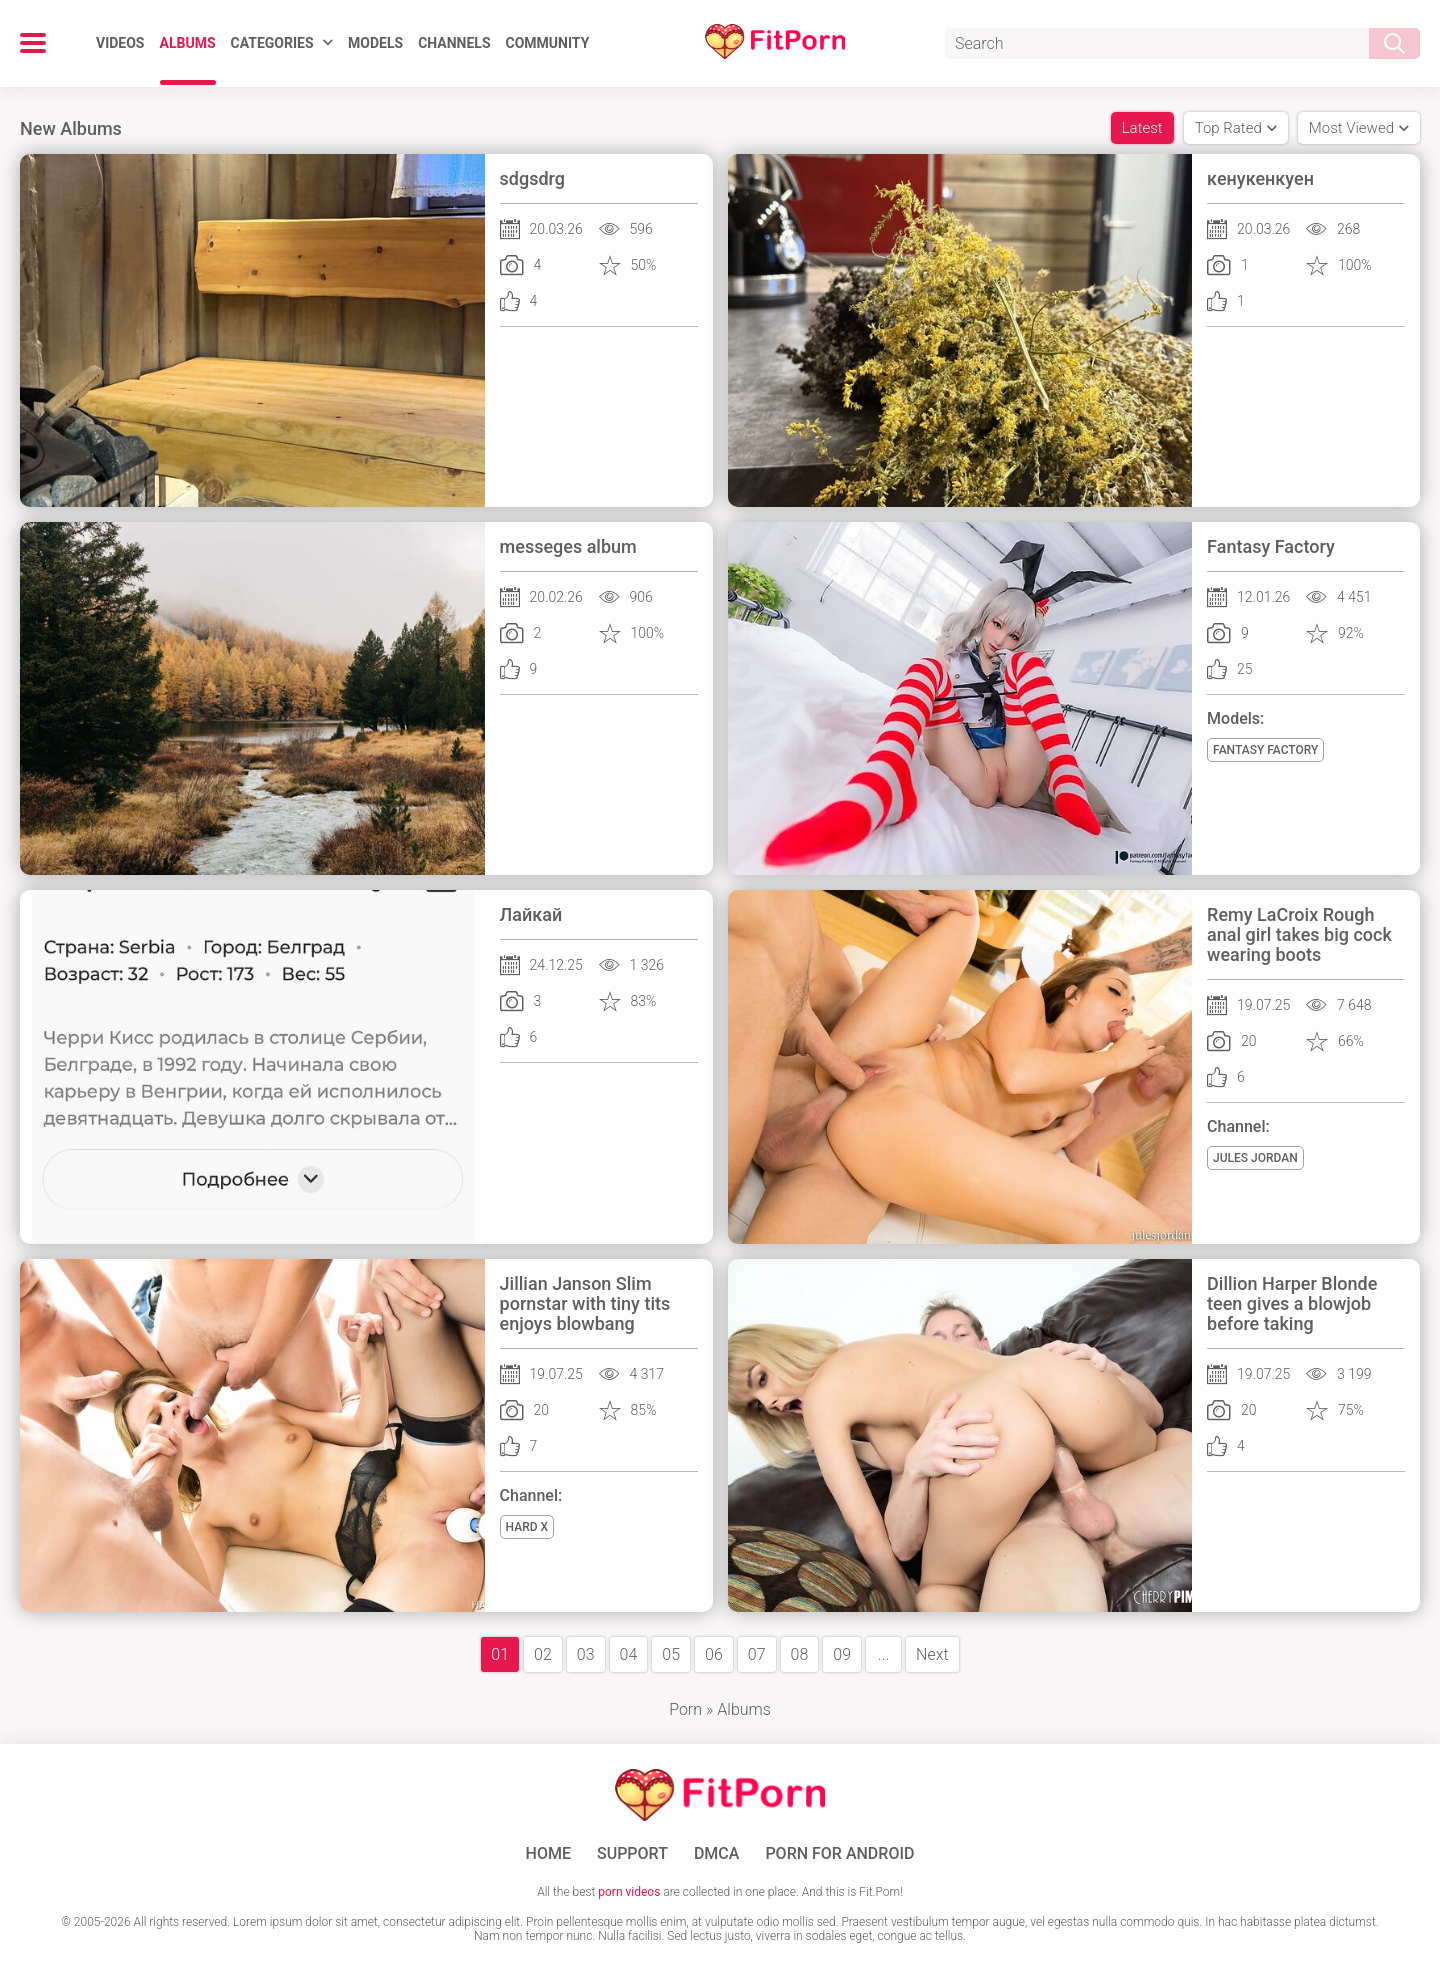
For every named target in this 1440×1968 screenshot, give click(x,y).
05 (671, 1654)
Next (932, 1654)
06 (714, 1654)
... (883, 1654)
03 (586, 1654)
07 (757, 1654)
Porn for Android (839, 1854)
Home (548, 1854)
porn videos (629, 1892)
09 (842, 1654)
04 (629, 1654)
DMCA (717, 1854)
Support (632, 1854)
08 (800, 1654)
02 (543, 1654)
